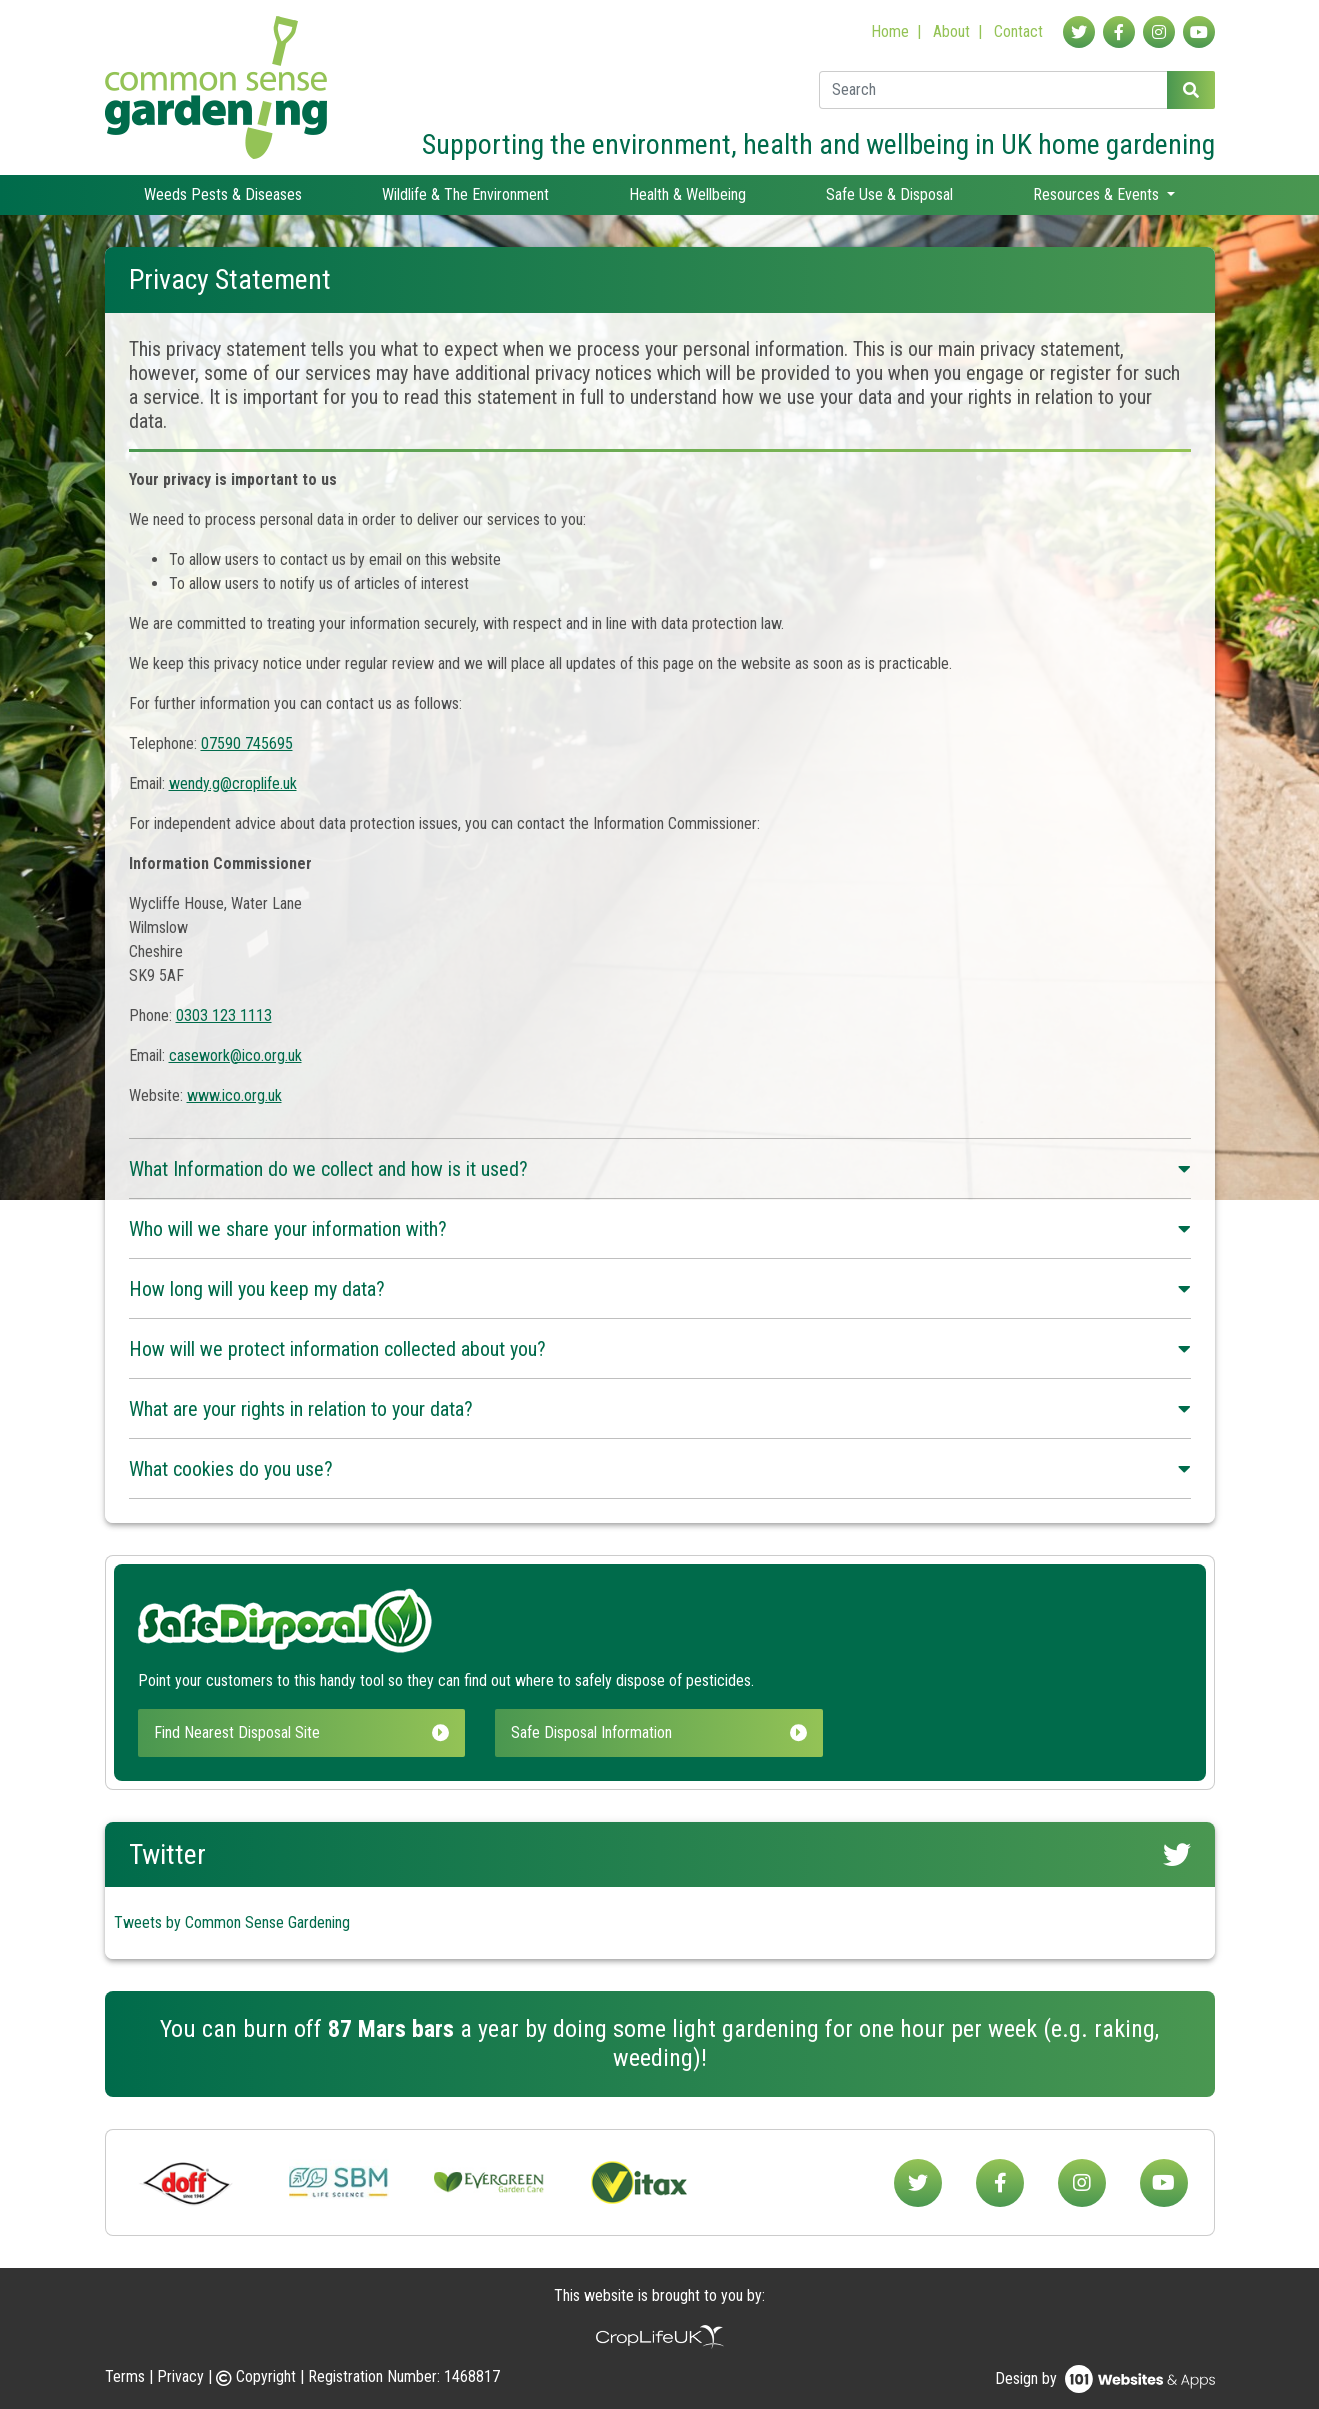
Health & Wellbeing (687, 194)
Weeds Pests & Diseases (223, 194)
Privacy (180, 2376)
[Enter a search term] (993, 90)
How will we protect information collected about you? (660, 1349)
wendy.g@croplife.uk (233, 783)
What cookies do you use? (660, 1469)
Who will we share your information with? (660, 1229)
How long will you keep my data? (660, 1289)
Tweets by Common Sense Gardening (232, 1922)
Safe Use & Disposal (889, 194)
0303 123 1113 (224, 1015)
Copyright (258, 2376)
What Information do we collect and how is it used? (660, 1169)
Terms (125, 2376)
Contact (1018, 31)
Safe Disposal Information (659, 1732)
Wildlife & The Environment (465, 194)
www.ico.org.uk (234, 1095)
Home (890, 31)
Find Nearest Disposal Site (302, 1732)
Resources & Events (1098, 194)
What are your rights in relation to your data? (660, 1409)
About (951, 31)
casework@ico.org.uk (235, 1055)
